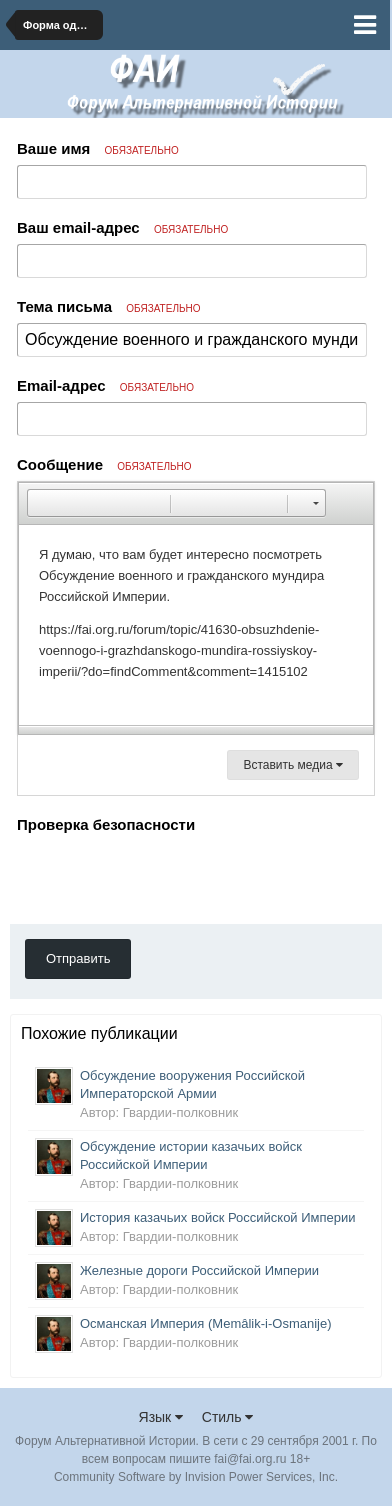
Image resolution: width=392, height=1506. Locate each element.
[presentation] (169, 878)
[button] (42, 503)
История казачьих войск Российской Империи (218, 1217)
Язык (161, 1417)
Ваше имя (98, 148)
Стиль (228, 1417)
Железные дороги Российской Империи (199, 1270)
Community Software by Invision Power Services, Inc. (196, 1477)
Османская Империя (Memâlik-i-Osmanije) (206, 1323)
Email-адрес (105, 385)
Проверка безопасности (106, 824)
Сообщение (104, 464)
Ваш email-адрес (122, 227)
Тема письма (109, 306)
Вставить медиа (293, 765)
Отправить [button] (78, 958)
